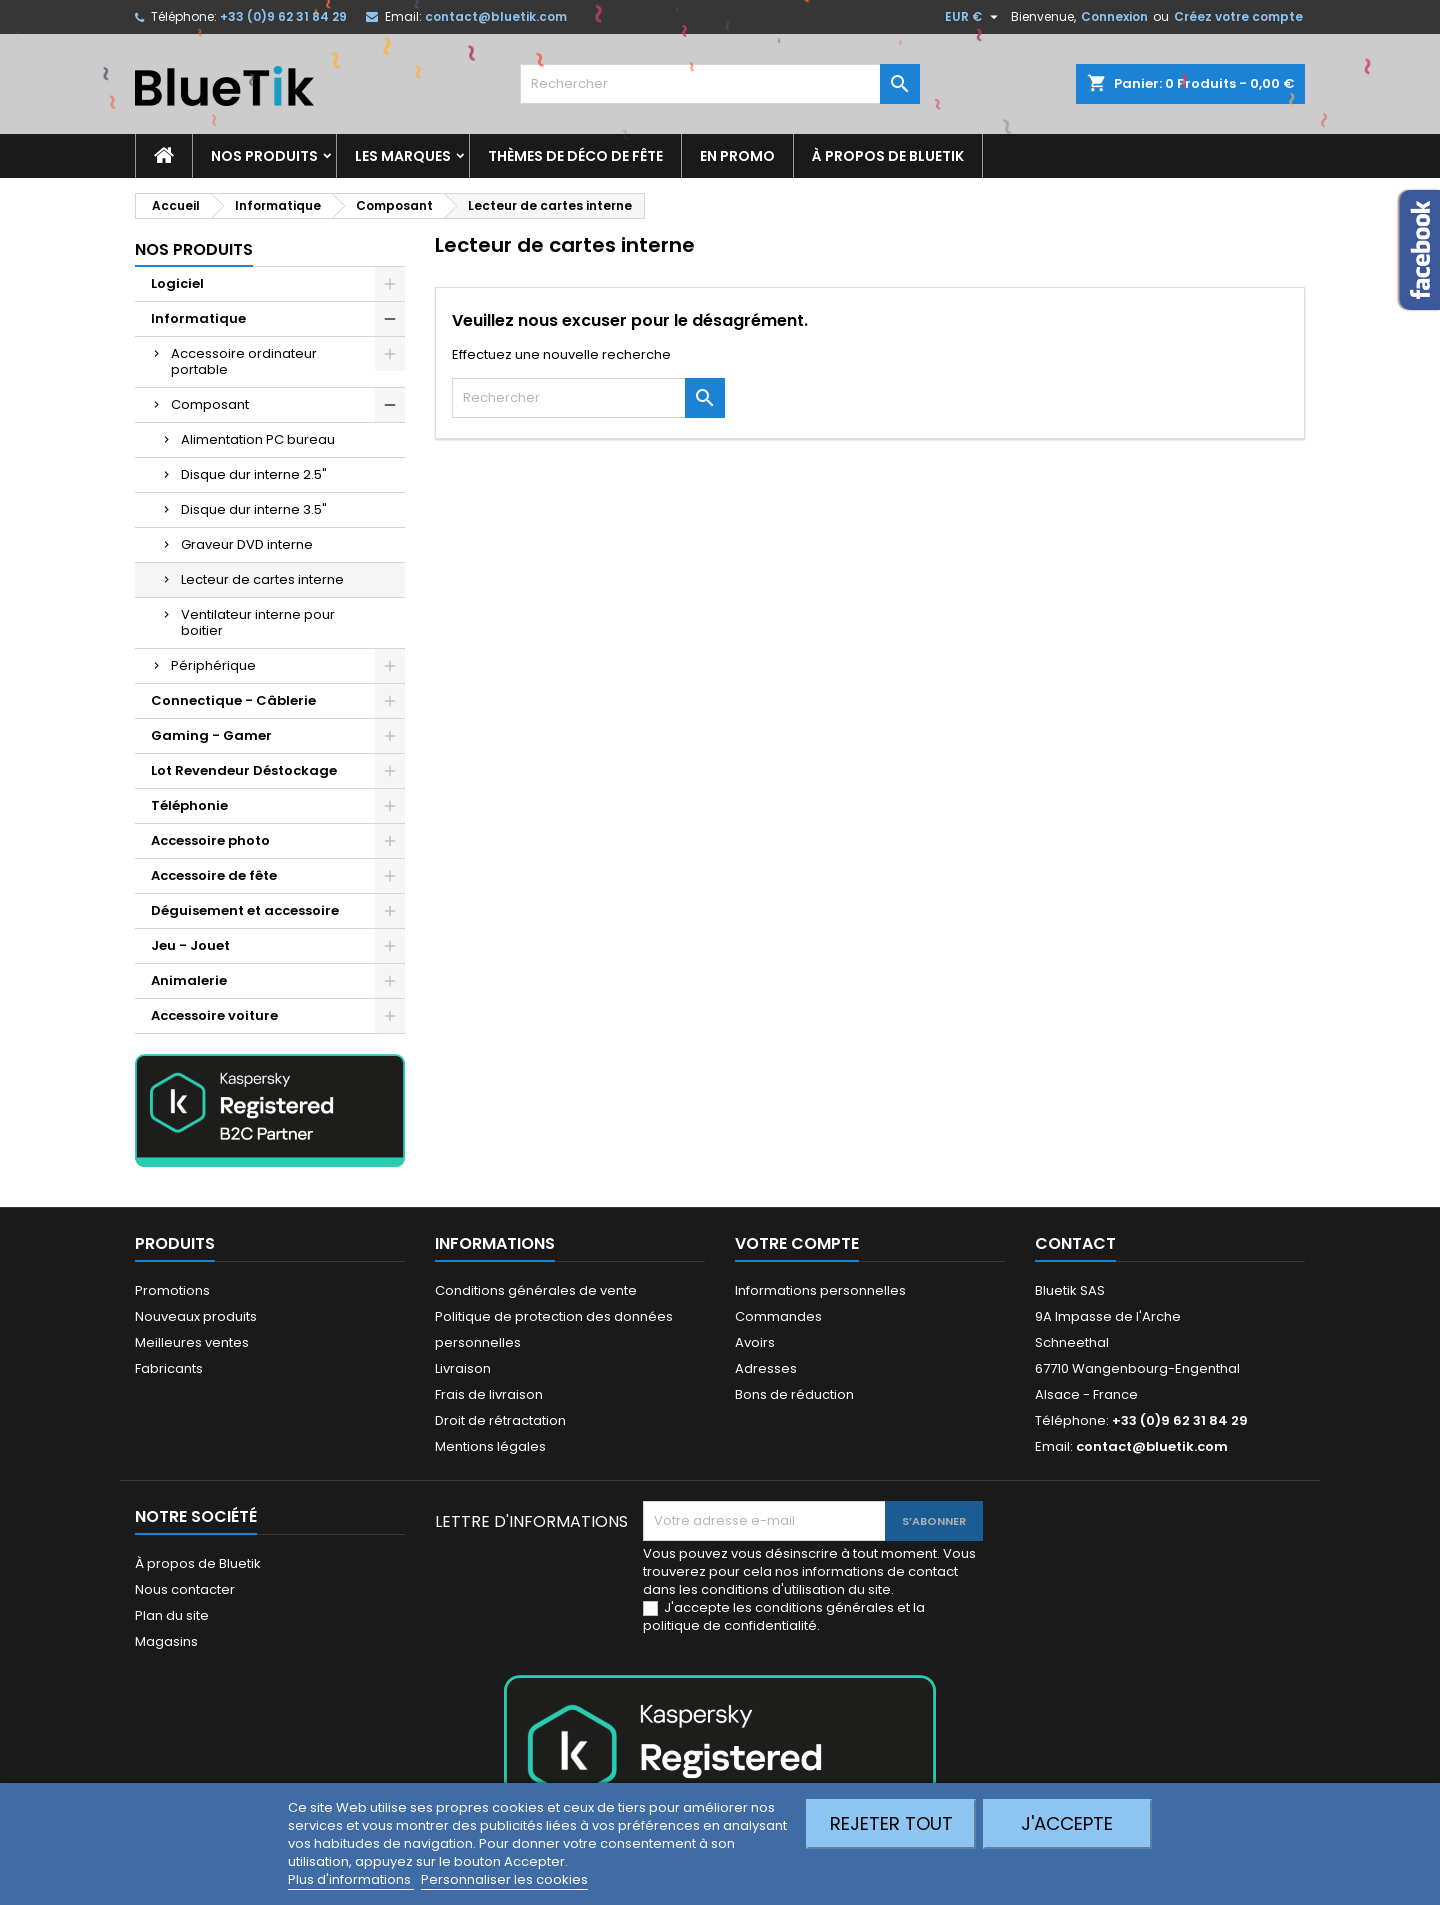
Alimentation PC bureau (258, 439)
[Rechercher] (720, 84)
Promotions (172, 1290)
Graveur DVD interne (247, 544)
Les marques (403, 156)
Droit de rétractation (500, 1420)
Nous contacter (185, 1589)
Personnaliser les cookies (504, 1879)
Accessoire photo (210, 840)
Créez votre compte (1238, 16)
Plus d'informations (351, 1879)
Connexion (1114, 16)
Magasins (166, 1641)
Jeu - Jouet (190, 945)
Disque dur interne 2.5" (254, 474)
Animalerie (189, 980)
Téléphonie (189, 805)
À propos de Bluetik (888, 156)
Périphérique (213, 665)
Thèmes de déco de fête (575, 156)
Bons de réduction (794, 1394)
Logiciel (177, 283)
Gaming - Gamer (211, 735)
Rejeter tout (891, 1823)
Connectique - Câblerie (233, 700)
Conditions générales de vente (536, 1290)
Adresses (766, 1368)
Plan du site (172, 1615)
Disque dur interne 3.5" (254, 509)
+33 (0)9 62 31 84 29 (283, 16)
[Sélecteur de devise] (974, 17)
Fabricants (169, 1368)
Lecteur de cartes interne (262, 579)
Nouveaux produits (196, 1316)
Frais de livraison (489, 1394)
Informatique (198, 318)
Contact (1075, 1243)
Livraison (463, 1368)
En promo (737, 156)
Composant (210, 404)
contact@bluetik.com (496, 16)
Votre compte (797, 1243)
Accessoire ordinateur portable (244, 361)
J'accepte (1067, 1823)
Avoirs (755, 1342)
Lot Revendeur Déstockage (244, 770)
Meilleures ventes (192, 1342)
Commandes (778, 1316)
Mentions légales (490, 1446)
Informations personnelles (820, 1290)
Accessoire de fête (214, 875)
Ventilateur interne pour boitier (258, 622)
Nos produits (264, 156)
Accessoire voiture (214, 1015)
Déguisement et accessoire (245, 910)
